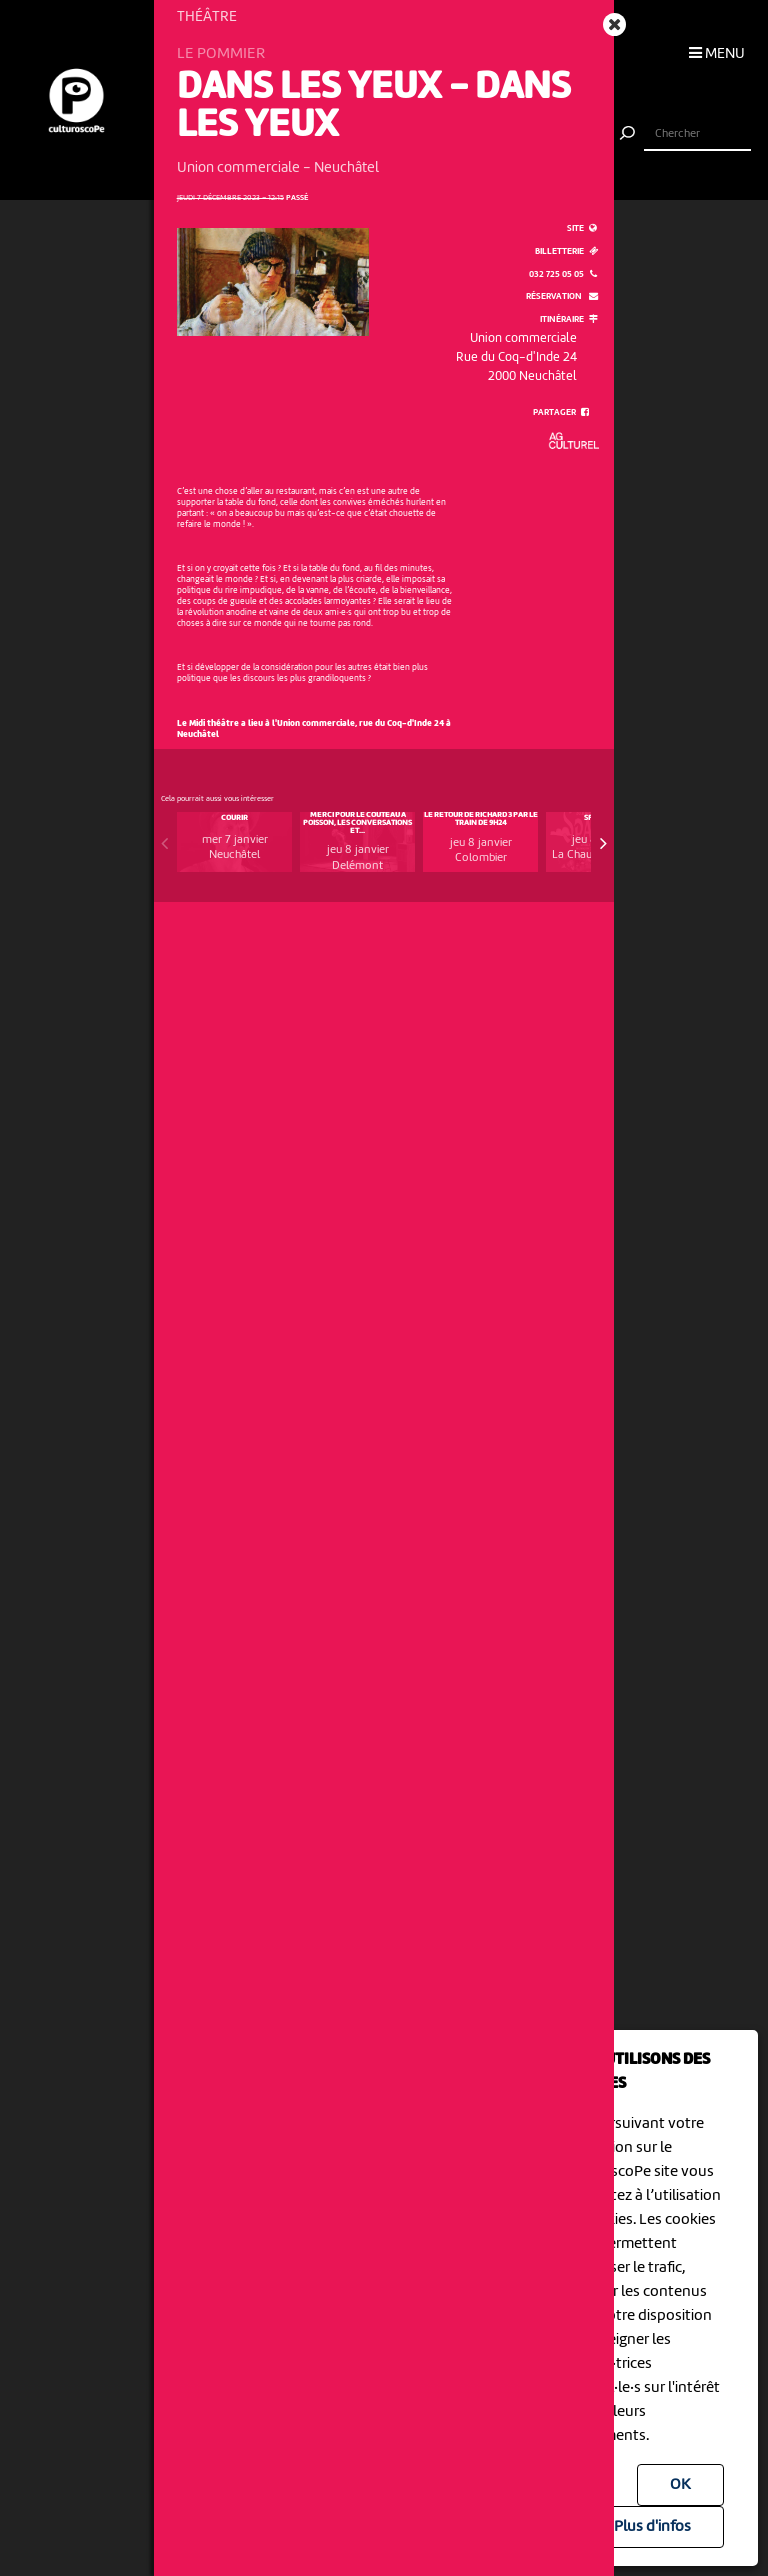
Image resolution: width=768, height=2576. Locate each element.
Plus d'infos (652, 2527)
